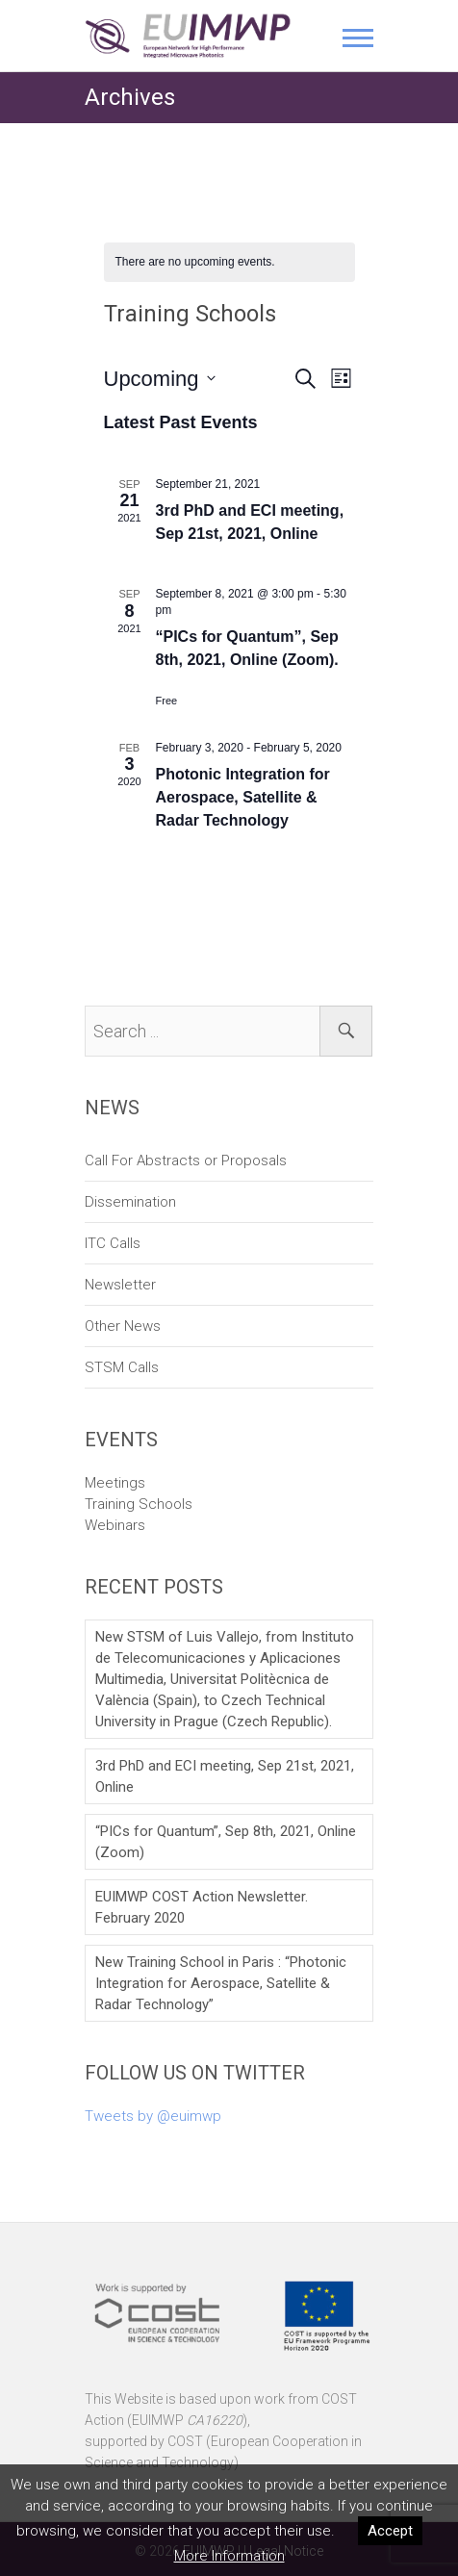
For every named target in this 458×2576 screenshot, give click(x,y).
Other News (123, 1326)
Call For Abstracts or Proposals (186, 1160)
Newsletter (120, 1284)
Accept (390, 2530)
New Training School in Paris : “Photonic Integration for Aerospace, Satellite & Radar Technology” (220, 1983)
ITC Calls (112, 1243)
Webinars (115, 1525)
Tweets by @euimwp (153, 2116)
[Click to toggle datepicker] (160, 379)
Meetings (115, 1483)
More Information (229, 2555)
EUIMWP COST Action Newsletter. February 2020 (201, 1907)
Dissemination (130, 1202)
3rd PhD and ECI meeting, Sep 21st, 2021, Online (224, 1776)
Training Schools (138, 1504)
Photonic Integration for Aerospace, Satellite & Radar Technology (243, 797)
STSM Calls (122, 1367)
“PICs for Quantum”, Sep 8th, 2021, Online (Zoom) (225, 1842)
